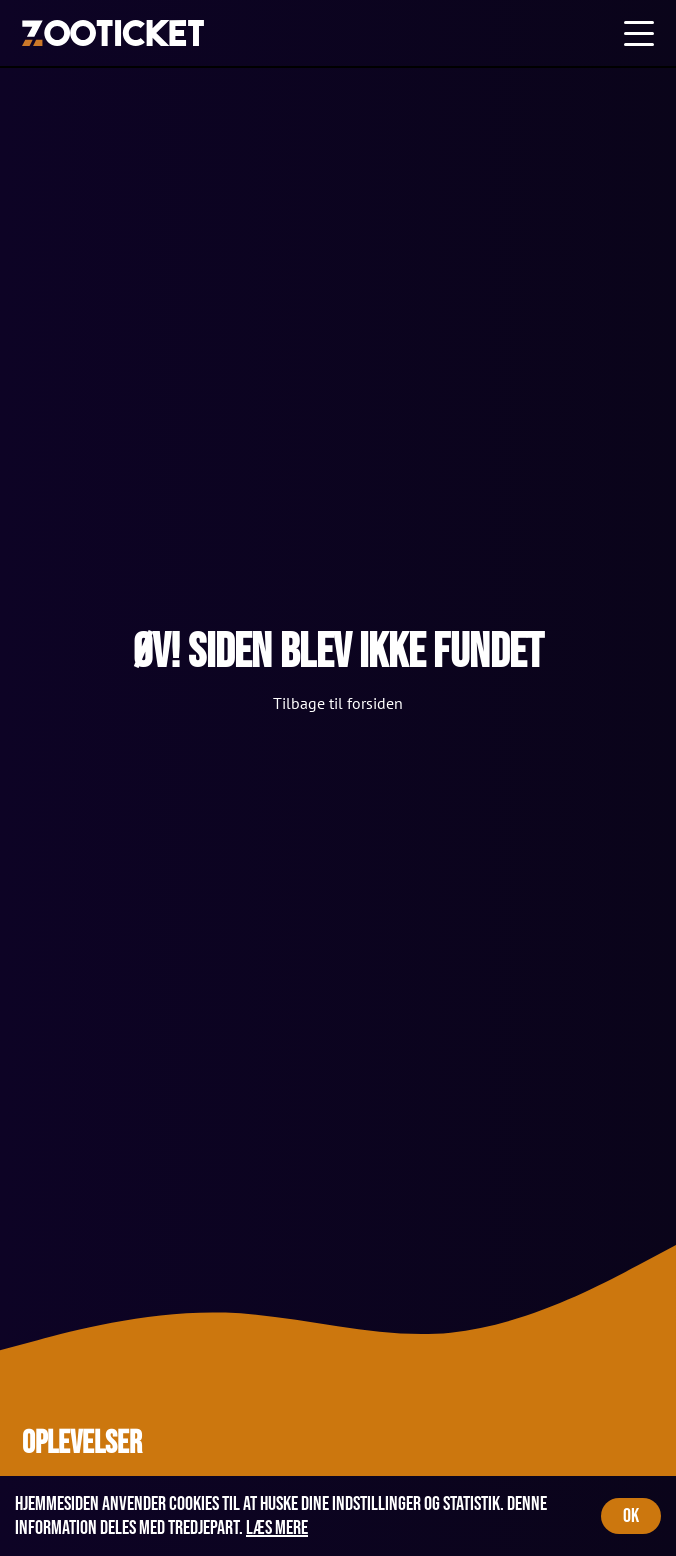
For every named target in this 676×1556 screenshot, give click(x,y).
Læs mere (277, 1528)
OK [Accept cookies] (631, 1516)
